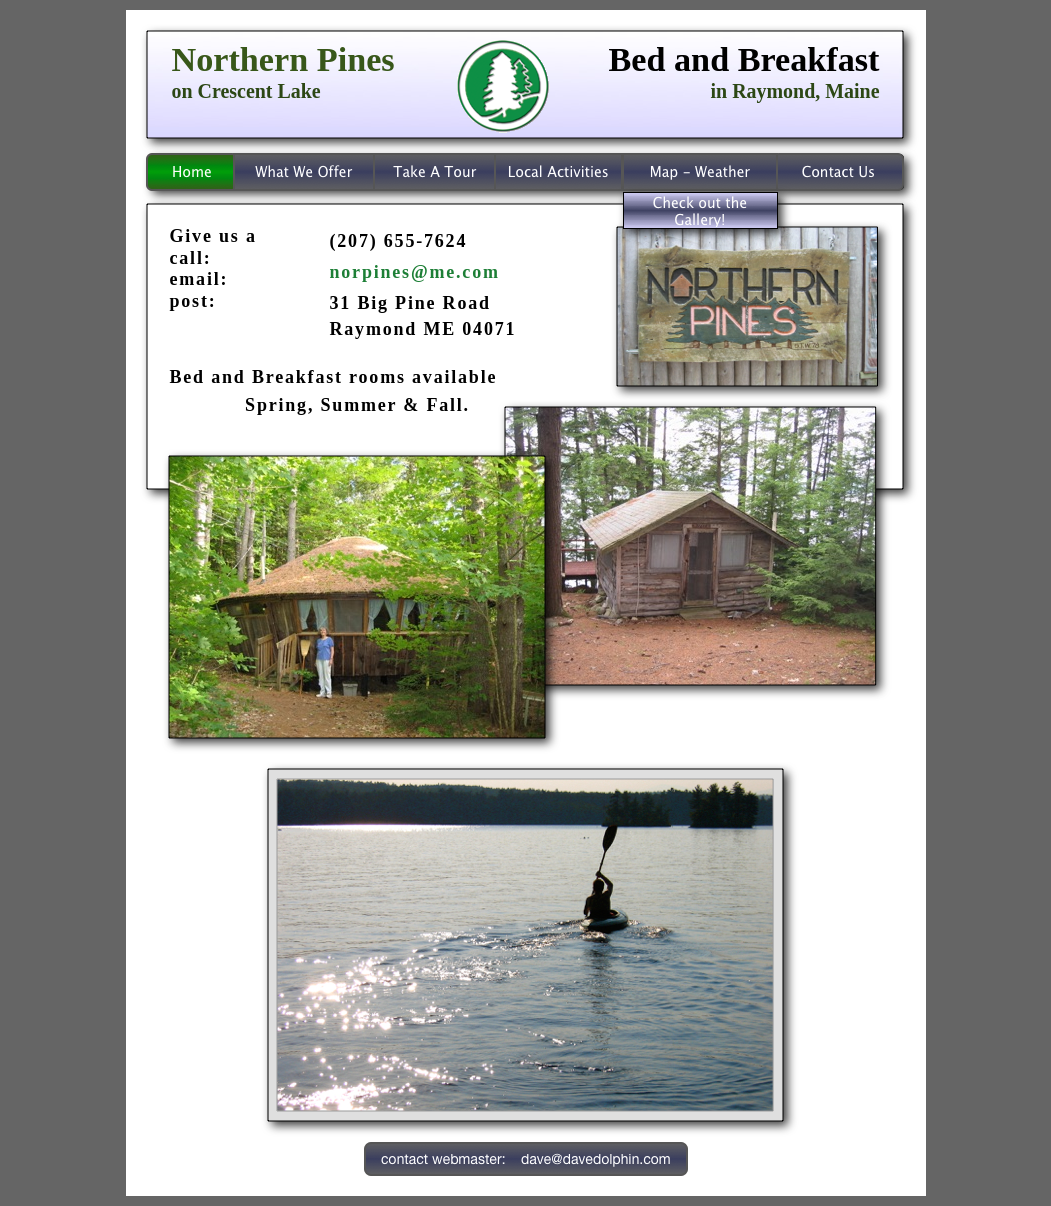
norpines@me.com (415, 272)
